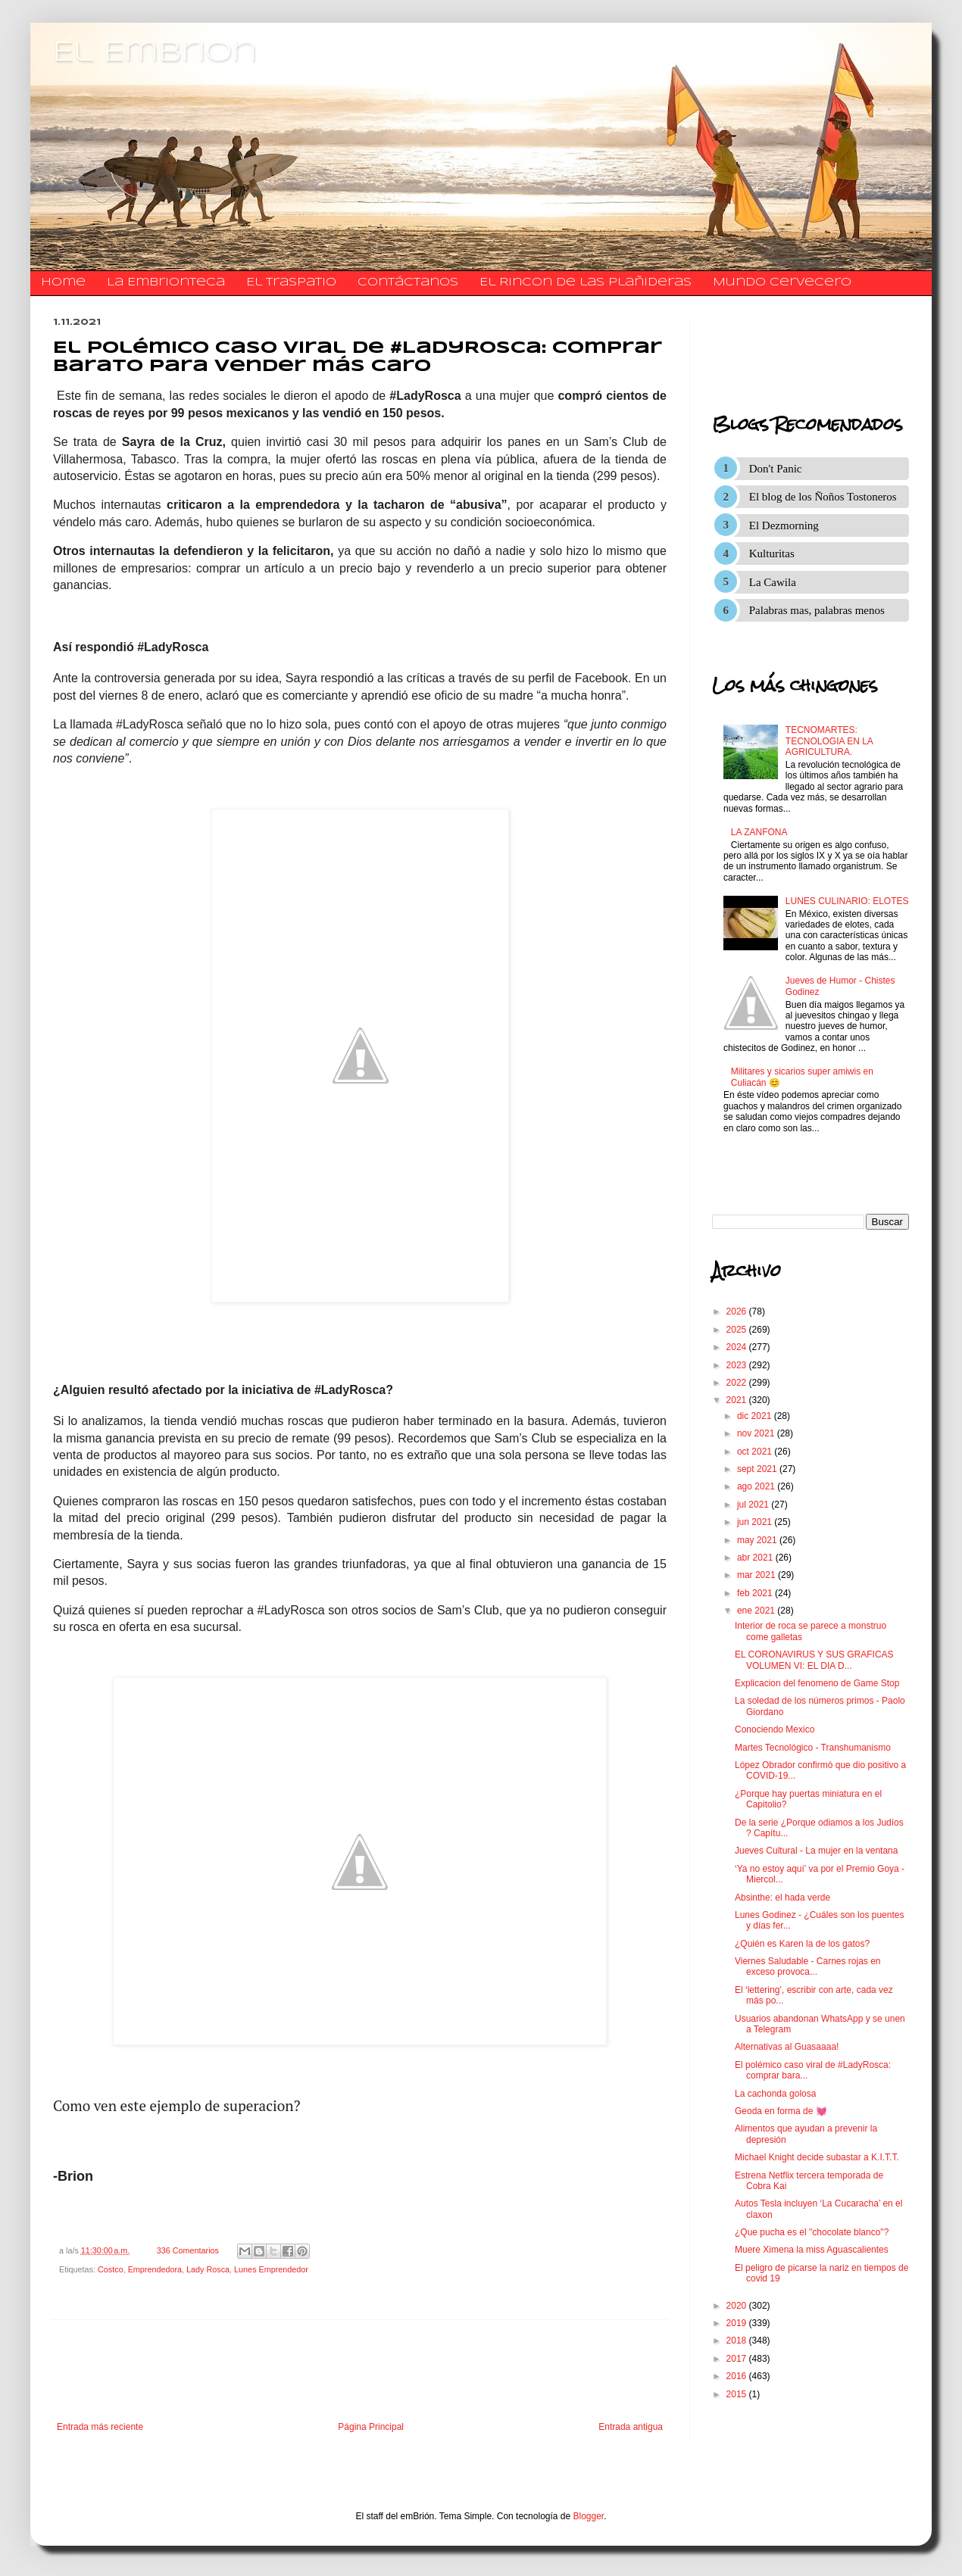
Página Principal (371, 2427)
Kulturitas (772, 553)
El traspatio (291, 282)
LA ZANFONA (759, 832)
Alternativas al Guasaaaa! (787, 2046)
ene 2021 (757, 1610)
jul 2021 (754, 1504)
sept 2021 (758, 1469)
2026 (737, 1311)
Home (63, 282)
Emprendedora (155, 2269)
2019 (737, 2323)
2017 (737, 2358)
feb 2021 (756, 1593)
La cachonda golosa (775, 2093)
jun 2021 (755, 1522)
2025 (737, 1329)
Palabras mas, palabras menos (817, 610)
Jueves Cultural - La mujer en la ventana (816, 1850)
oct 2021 (755, 1451)
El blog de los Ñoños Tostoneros (823, 497)
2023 (737, 1365)
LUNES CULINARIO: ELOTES (847, 901)
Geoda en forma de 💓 (781, 2111)
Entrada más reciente (100, 2427)
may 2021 (758, 1540)
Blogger (588, 2516)
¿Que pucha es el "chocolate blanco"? (812, 2232)
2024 (737, 1347)
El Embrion (155, 53)
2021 (737, 1400)
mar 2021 (757, 1575)
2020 (737, 2305)
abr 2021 (756, 1557)
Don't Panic (775, 469)
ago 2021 (757, 1486)
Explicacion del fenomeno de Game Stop (817, 1683)
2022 (737, 1382)
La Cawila (772, 582)
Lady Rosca (208, 2269)
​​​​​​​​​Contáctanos (408, 282)
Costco (110, 2269)
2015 (737, 2394)
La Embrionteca (166, 282)
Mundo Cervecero (782, 282)
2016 (737, 2376)
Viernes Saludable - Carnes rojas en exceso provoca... (808, 1966)
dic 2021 (755, 1416)
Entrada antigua (630, 2427)
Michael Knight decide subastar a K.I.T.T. (817, 2157)
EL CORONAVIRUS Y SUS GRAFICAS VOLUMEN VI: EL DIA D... (814, 1659)
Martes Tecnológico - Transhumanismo (813, 1747)
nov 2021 (757, 1433)
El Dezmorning (784, 525)
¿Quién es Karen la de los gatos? (802, 1943)
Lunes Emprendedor (271, 2269)
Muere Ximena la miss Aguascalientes (812, 2249)
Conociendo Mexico (774, 1729)
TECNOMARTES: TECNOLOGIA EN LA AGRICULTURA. (829, 741)
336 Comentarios (188, 2250)
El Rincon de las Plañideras (585, 282)
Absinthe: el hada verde (782, 1897)
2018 (737, 2340)
